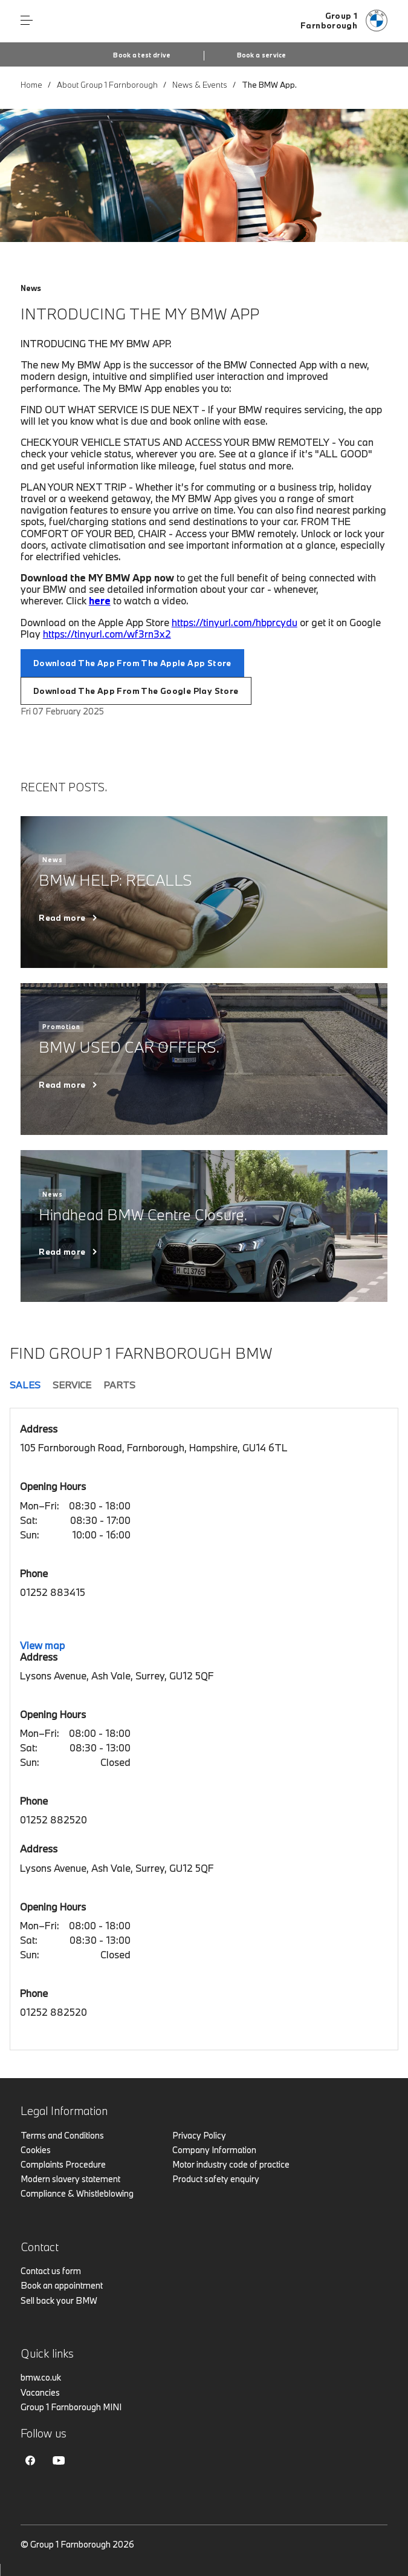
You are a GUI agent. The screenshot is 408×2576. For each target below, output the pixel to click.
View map (42, 1645)
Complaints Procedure (63, 2164)
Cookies (36, 2150)
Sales (25, 1385)
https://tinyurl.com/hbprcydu (234, 622)
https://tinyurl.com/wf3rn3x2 (107, 633)
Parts (119, 1385)
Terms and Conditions (62, 2135)
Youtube (58, 2460)
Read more (62, 917)
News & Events (199, 84)
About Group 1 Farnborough (107, 84)
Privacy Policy (199, 2135)
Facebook (30, 2460)
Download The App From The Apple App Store (132, 663)
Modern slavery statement (70, 2179)
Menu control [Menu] (26, 20)
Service (72, 1385)
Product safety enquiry (215, 2179)
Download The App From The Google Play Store (136, 690)
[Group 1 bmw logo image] (343, 21)
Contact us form (51, 2271)
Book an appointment (62, 2285)
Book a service (262, 55)
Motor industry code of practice (231, 2164)
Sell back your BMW (59, 2300)
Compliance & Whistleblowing (77, 2193)
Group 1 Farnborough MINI (71, 2407)
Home (31, 84)
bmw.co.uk (41, 2377)
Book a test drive (141, 55)
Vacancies (40, 2392)
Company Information (214, 2150)
